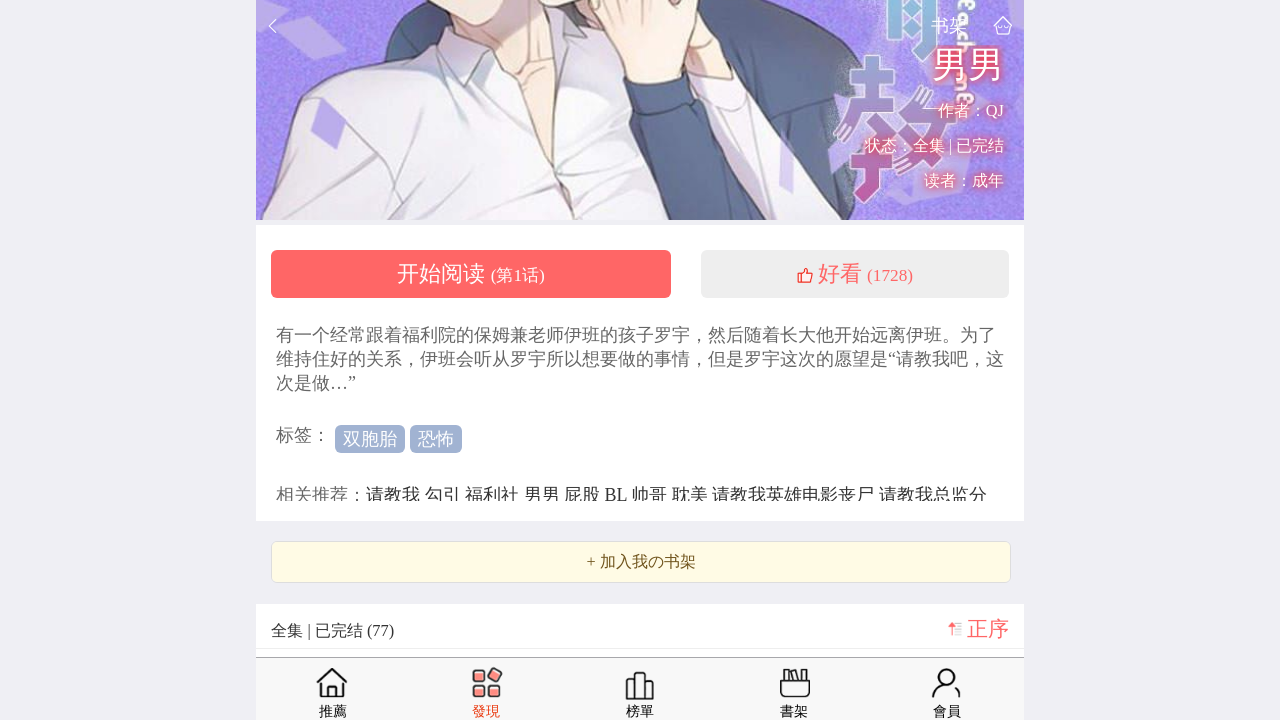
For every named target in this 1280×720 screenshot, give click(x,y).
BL (618, 495)
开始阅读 (471, 274)
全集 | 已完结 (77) (332, 630)
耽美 (692, 495)
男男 (544, 495)
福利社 (494, 495)
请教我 (395, 495)
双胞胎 (370, 439)
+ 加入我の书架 (640, 562)
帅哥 (651, 495)
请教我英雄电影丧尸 (795, 495)
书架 (949, 25)
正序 (988, 629)
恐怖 (436, 439)
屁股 (584, 495)
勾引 (445, 495)
